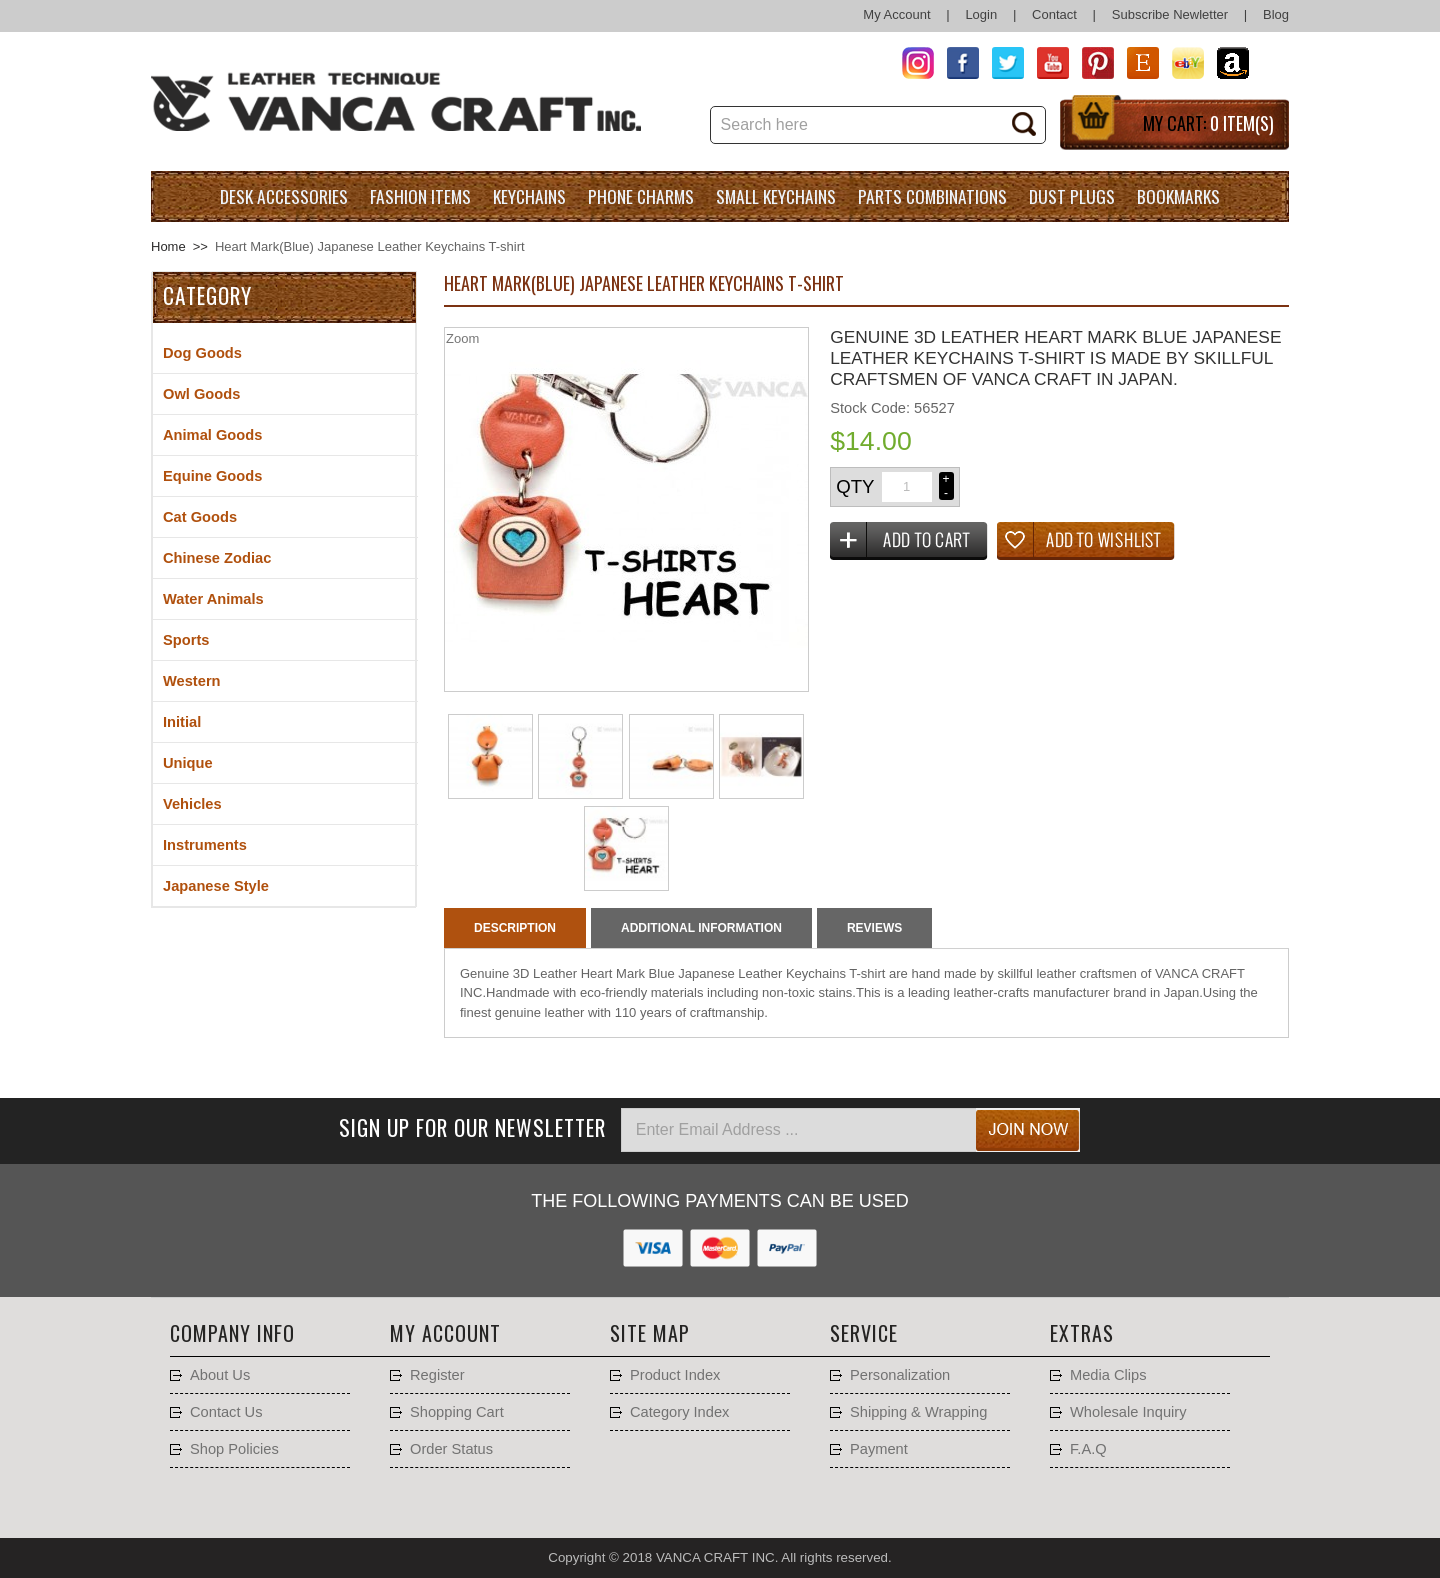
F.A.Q (1088, 1449)
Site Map (650, 1333)
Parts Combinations (932, 196)
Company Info (232, 1333)
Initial (182, 722)
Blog (1276, 14)
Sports (186, 640)
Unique (188, 763)
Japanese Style (216, 886)
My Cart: (1208, 123)
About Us (220, 1375)
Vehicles (192, 804)
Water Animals (213, 599)
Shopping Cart (457, 1412)
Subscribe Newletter (1170, 14)
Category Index (679, 1412)
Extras (1082, 1333)
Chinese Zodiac (217, 558)
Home (168, 246)
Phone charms (641, 196)
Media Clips (1108, 1375)
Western (192, 681)
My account (445, 1333)
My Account (896, 14)
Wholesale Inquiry (1128, 1412)
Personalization (900, 1375)
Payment (879, 1449)
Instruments (205, 845)
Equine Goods (212, 476)
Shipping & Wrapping (918, 1412)
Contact (1054, 14)
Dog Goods (202, 353)
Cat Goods (200, 517)
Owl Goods (201, 394)
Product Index (675, 1375)
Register (437, 1375)
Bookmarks (1178, 196)
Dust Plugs (1072, 196)
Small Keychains (776, 196)
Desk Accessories (284, 196)
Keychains (529, 196)
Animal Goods (212, 435)
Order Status (451, 1449)
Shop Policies (234, 1449)
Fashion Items (420, 196)
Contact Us (226, 1412)
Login (981, 14)
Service (864, 1333)
